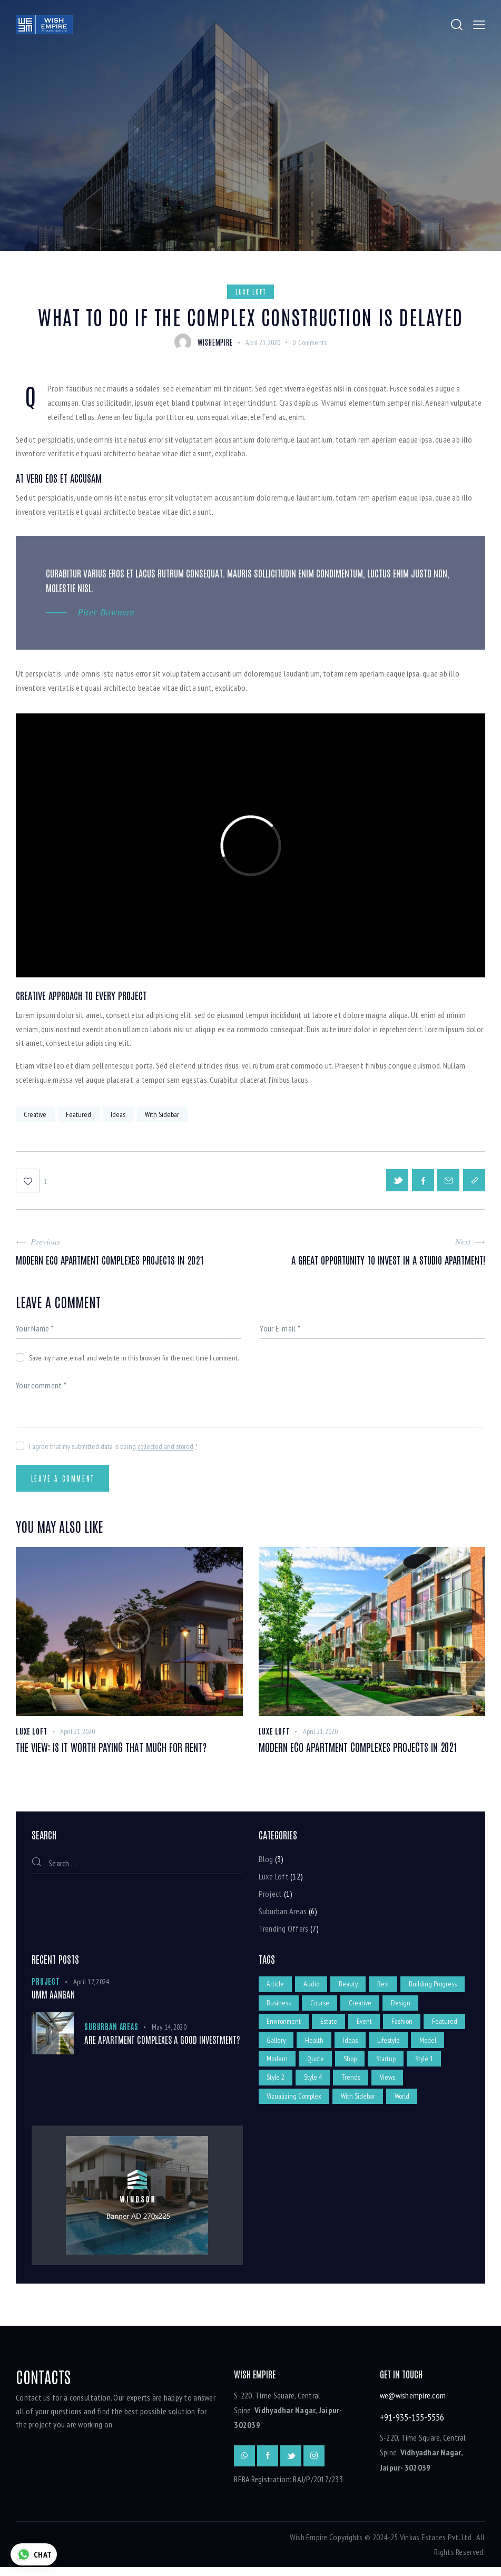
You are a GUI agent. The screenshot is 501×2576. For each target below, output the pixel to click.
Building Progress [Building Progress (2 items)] (291, 2007)
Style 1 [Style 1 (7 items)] (276, 2085)
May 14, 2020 (169, 2030)
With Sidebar (164, 1114)
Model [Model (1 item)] (275, 2066)
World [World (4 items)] (403, 2105)
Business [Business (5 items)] (347, 2007)
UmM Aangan (53, 1997)
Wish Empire (309, 2546)
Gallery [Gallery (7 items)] (321, 2046)
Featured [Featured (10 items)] (279, 2046)
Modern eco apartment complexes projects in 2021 (358, 1750)
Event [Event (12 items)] (405, 2027)
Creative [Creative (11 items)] (429, 2007)
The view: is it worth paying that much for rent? (112, 1750)
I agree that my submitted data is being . (113, 1449)
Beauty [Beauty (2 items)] (349, 1988)
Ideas (119, 1114)
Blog (266, 1862)
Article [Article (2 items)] (275, 1988)
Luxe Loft (251, 291)
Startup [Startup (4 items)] (425, 2066)
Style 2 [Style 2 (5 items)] (314, 2085)
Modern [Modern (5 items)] (314, 2066)
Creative (35, 1114)
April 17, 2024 (91, 1985)
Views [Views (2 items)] (427, 2085)
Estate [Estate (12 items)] (369, 2027)
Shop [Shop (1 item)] (388, 2066)
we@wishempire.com (413, 2404)
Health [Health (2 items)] (360, 2046)
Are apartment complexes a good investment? (162, 2043)
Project (270, 1897)
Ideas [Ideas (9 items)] (397, 2046)
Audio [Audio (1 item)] (312, 1988)
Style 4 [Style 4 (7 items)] (352, 2085)
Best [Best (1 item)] (385, 1988)
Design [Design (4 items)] (277, 2027)
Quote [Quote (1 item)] (353, 2066)
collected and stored (165, 1449)
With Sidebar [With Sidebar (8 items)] (359, 2105)
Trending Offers (284, 1931)
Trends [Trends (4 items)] (390, 2085)
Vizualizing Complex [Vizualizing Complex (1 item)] (294, 2105)
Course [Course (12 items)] (388, 2007)
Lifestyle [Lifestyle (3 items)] (436, 2046)
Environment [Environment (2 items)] (324, 2027)
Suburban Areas (283, 1914)
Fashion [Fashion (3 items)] (443, 2027)
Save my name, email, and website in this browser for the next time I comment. (134, 1360)
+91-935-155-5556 (412, 2426)
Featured (79, 1114)
